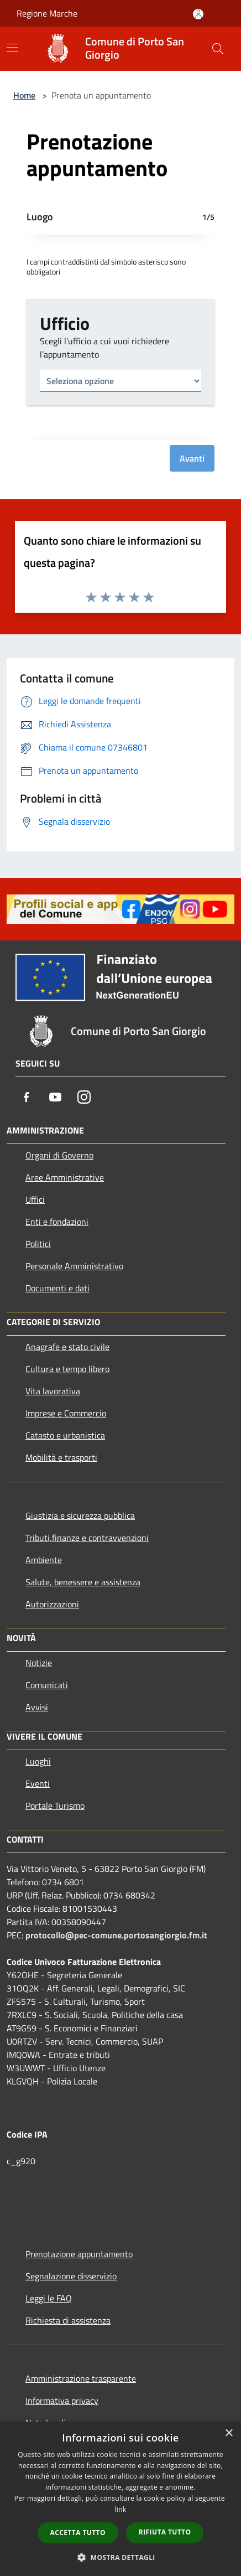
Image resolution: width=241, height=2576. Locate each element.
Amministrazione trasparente (80, 2378)
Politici (38, 1243)
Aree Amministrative (64, 1177)
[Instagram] (84, 1097)
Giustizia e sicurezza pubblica (80, 1515)
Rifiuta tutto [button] (165, 2532)
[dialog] (120, 2499)
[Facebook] (26, 1097)
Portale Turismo (55, 1805)
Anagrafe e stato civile (67, 1346)
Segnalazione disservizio (71, 2276)
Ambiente (43, 1559)
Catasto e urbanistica (65, 1435)
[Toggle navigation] (12, 47)
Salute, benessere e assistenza (82, 1582)
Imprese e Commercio (65, 1413)
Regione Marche (47, 13)
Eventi (37, 1783)
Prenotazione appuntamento (79, 2254)
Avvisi (36, 1707)
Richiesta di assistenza (68, 2320)
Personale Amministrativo (74, 1266)
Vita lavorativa (52, 1391)
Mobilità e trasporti (61, 1457)
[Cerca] (217, 48)
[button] (120, 2557)
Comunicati (46, 1685)
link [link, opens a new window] (121, 2509)
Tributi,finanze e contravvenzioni (87, 1537)
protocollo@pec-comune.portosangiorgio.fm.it (116, 1935)
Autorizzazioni (52, 1604)
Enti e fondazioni (56, 1221)
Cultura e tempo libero (67, 1368)
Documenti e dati (57, 1288)
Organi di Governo (59, 1155)
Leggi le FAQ (48, 2298)
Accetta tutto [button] (78, 2532)
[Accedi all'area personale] (198, 14)
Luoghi (38, 1761)
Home (24, 95)
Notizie (38, 1662)
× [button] (228, 2433)
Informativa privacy (61, 2400)
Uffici (35, 1199)
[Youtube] (55, 1097)
